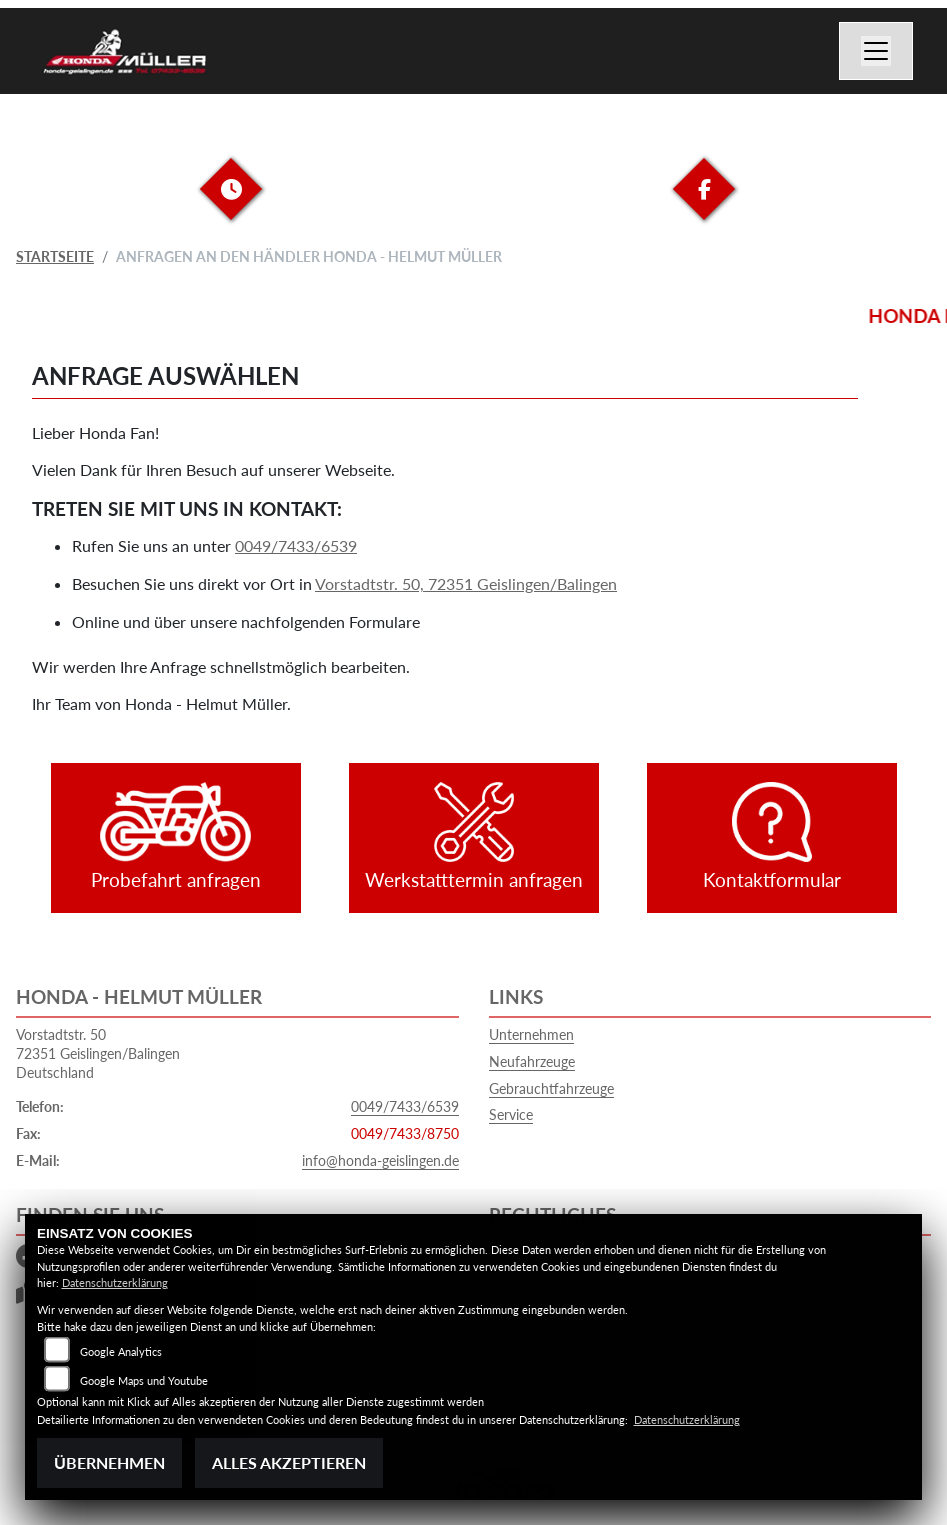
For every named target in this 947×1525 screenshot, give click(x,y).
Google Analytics (121, 1351)
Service (511, 1114)
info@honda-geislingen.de (380, 1160)
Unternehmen (531, 1034)
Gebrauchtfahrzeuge (551, 1088)
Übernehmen (109, 1462)
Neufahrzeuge (532, 1061)
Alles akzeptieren (289, 1462)
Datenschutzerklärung (115, 1282)
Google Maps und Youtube (144, 1380)
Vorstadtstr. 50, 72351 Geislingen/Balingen (466, 583)
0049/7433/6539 (296, 545)
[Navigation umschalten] (876, 51)
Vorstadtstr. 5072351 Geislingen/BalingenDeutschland (98, 1053)
